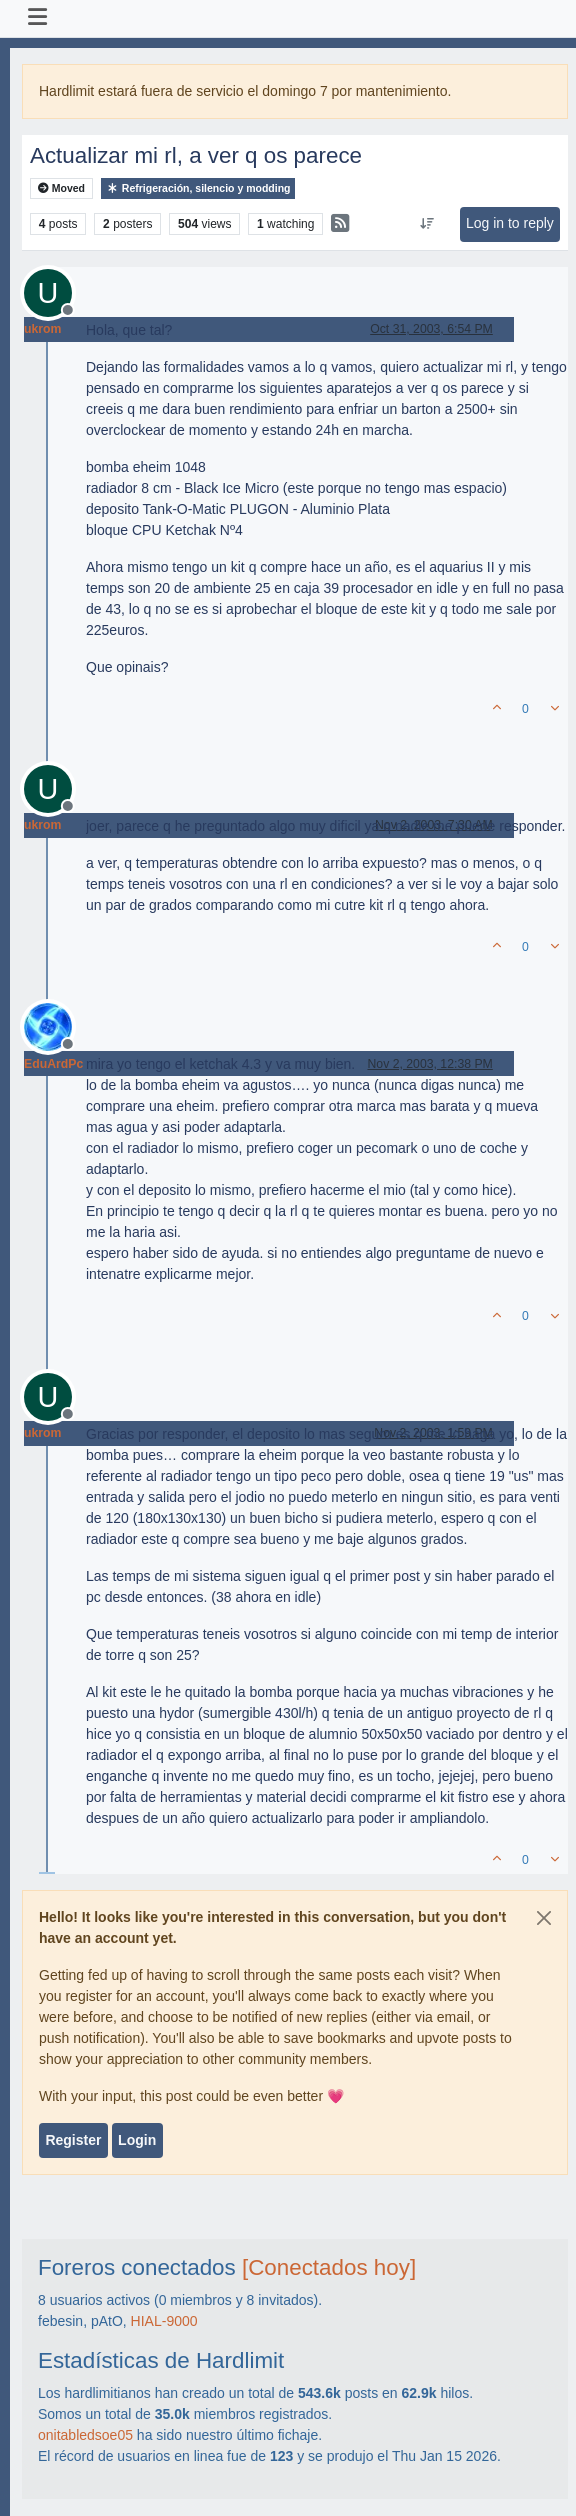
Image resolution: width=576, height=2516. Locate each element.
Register (73, 2140)
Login (137, 2140)
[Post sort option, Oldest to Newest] (426, 224)
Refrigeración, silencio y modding (198, 188)
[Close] (544, 1918)
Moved (61, 188)
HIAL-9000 (164, 2321)
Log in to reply (510, 223)
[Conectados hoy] (329, 2267)
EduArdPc (53, 1064)
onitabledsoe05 (85, 2435)
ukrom (42, 329)
